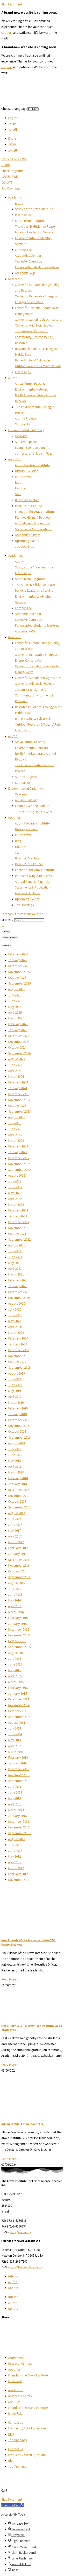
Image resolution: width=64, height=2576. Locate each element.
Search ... (7, 920)
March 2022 (16, 1204)
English (13, 118)
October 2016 (17, 1571)
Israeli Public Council (29, 506)
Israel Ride (15, 2381)
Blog (18, 482)
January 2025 (17, 1030)
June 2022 (15, 1187)
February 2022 (18, 1210)
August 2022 (16, 1175)
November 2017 (19, 1496)
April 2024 (15, 1071)
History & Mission (26, 471)
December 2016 (18, 1560)
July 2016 (14, 1589)
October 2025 (17, 978)
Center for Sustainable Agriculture (38, 320)
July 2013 (14, 1787)
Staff (18, 494)
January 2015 (17, 1693)
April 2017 (15, 1536)
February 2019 (18, 1408)
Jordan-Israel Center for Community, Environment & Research (34, 337)
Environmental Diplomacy (26, 430)
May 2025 (14, 1007)
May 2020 (14, 1321)
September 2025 (19, 983)
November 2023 (19, 1100)
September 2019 (19, 1367)
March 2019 (16, 1402)
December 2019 (18, 1350)
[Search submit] (2, 926)
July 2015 (14, 1658)
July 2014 (14, 1728)
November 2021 (19, 1228)
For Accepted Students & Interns (37, 267)
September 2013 (19, 1781)
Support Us (23, 424)
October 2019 (17, 1362)
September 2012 (19, 1833)
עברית (12, 124)
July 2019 (14, 1379)
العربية (12, 129)
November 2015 (19, 1635)
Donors (13, 2288)
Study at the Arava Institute (34, 209)
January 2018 (17, 1484)
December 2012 (18, 1821)
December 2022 (18, 1158)
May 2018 (14, 1461)
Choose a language (14, 109)
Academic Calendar (28, 255)
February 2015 (18, 1688)
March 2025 (16, 1018)
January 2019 (17, 1414)
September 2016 (19, 1577)
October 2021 (17, 1234)
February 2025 (18, 1024)
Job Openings (24, 546)
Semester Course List (29, 261)
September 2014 (19, 1717)
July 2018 (14, 1449)
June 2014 (15, 1734)
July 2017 (14, 1519)
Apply (19, 203)
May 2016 (14, 1600)
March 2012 (16, 1868)
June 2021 (15, 1257)
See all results (10, 937)
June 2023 (15, 1129)
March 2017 (16, 1542)
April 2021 (15, 1268)
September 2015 (19, 1647)
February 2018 (18, 1478)
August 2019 (16, 1373)
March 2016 (16, 1612)
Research (14, 279)
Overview (21, 436)
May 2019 (14, 1391)
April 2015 (15, 1676)
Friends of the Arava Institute (35, 512)
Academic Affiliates (27, 535)
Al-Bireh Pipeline (26, 442)
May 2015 (14, 1670)
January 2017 (17, 1554)
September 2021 (19, 1239)
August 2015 (16, 1653)
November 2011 (19, 1880)
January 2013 (17, 1816)
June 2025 (15, 1001)
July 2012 (14, 1845)
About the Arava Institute (32, 465)
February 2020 (18, 1338)
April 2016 (15, 1606)
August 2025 (16, 989)
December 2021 (18, 1222)
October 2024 (17, 1047)
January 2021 (17, 1286)
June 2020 (15, 1315)
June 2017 (15, 1525)
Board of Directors (27, 500)
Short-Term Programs (30, 221)
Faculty (20, 488)
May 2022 (14, 1193)
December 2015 (18, 1629)
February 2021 (18, 1280)
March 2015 (16, 1682)
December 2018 (18, 1420)
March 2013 (16, 1810)
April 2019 (15, 1396)
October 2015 (17, 1641)
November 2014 (19, 1705)
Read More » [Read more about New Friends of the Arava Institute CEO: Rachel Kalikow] (9, 1979)
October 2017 (17, 1501)
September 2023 (19, 1111)
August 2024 (16, 1059)
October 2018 (17, 1431)
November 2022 (19, 1164)
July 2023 (14, 1123)
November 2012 (19, 1827)
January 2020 (17, 1344)
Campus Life (23, 250)
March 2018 (16, 1472)
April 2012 (15, 1862)
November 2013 (19, 1775)
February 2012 (18, 1874)
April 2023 (15, 1135)
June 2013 (15, 1792)
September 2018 (19, 1437)
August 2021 (16, 1245)
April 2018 (15, 1466)
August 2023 (16, 1117)
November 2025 (19, 972)
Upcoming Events (27, 541)
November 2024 (19, 1042)
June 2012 (15, 1851)
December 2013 (18, 1769)
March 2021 (16, 1274)
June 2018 (15, 1455)
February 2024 (18, 1082)
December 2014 (18, 1699)
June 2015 (15, 1664)
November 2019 (19, 1356)
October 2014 (17, 1711)
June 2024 (15, 1065)
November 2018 (19, 1426)
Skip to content (11, 4)
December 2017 (18, 1490)
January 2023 (17, 1152)
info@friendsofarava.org (26, 2267)
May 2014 (14, 1740)
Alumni (13, 378)
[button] (12, 2505)
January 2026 (17, 960)
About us (14, 2369)
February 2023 (18, 1146)
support (6, 32)
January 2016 (17, 1624)
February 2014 (18, 1757)
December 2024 (18, 1036)
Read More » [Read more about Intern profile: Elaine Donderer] (9, 2159)
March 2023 (16, 1140)
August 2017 (16, 1513)
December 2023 (18, 1094)
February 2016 (18, 1618)
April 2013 (15, 1804)
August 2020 (16, 1303)
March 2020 (16, 1332)
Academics (15, 197)
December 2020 (18, 1292)
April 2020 (15, 1327)
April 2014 (15, 1746)
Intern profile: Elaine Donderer (22, 2124)
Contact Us (15, 2422)
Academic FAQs (25, 273)
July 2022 (14, 1181)
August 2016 (16, 1583)
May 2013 (14, 1798)
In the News (23, 477)
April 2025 (15, 1012)
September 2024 (19, 1053)
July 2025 (14, 995)
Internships (23, 215)
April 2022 (15, 1199)
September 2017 (19, 1507)
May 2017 (14, 1530)
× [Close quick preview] (2, 2476)
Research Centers (20, 2363)
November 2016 (19, 1565)
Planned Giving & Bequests (33, 517)
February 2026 (18, 954)
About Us (14, 459)
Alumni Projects (26, 418)
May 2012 (14, 1856)
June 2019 (15, 1385)
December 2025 (18, 966)
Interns (13, 2276)
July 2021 (14, 1251)
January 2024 (17, 1088)
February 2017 (18, 1548)
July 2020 (14, 1309)
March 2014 (16, 1752)
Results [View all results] (6, 931)
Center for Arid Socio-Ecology (34, 325)
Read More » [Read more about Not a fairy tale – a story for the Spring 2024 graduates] (9, 2065)
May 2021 (14, 1263)
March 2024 (16, 1076)
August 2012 (16, 1839)
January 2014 (17, 1763)
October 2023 (17, 1106)
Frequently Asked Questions (27, 2428)
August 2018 (16, 1443)
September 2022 (19, 1170)
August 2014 (16, 1723)
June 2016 (15, 1594)
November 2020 (19, 1298)
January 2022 (17, 1216)
